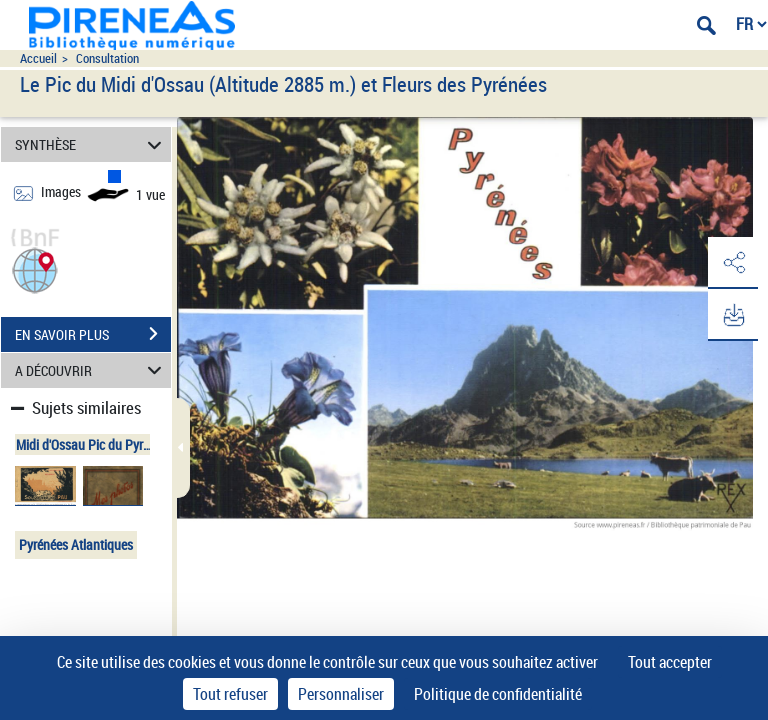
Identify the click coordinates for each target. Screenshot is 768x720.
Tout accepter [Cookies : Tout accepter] (670, 662)
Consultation (107, 58)
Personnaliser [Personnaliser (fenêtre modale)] (341, 694)
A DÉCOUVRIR (91, 370)
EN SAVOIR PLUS (93, 334)
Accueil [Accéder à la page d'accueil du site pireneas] (38, 58)
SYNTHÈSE (91, 144)
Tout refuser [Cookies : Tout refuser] (230, 694)
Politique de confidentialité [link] (498, 694)
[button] (35, 268)
